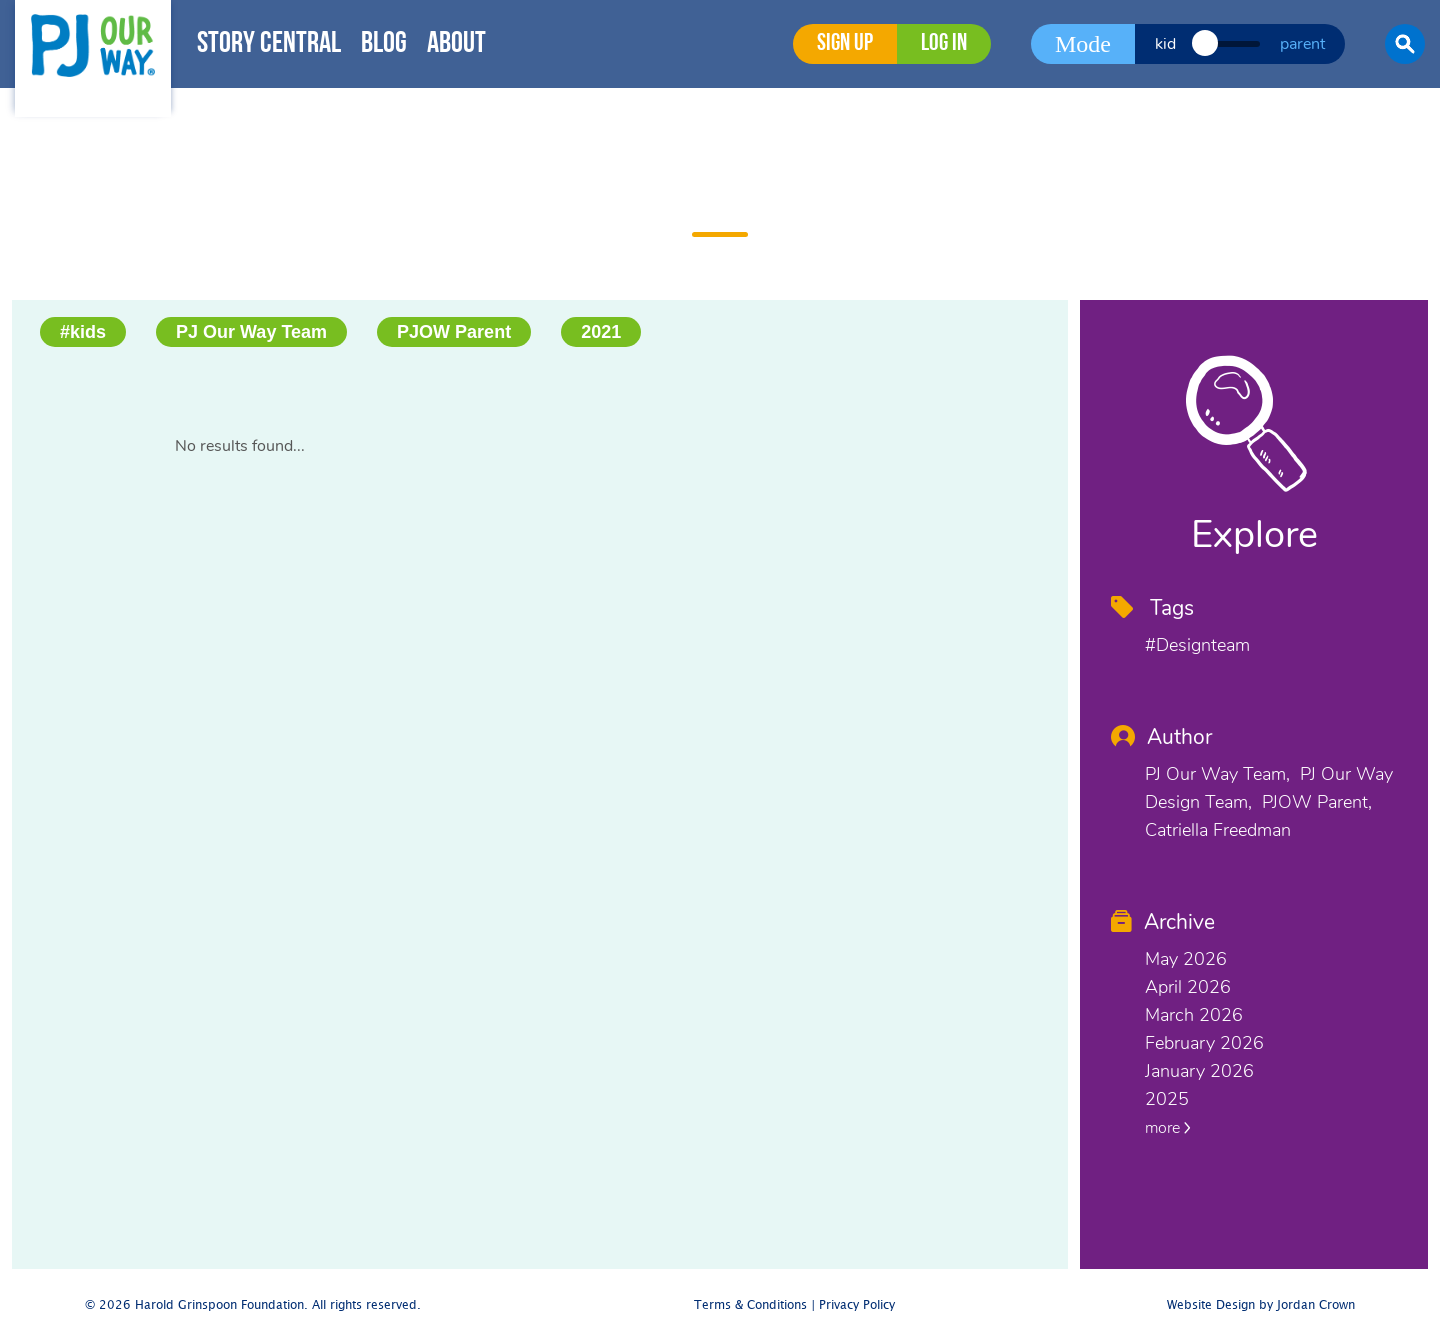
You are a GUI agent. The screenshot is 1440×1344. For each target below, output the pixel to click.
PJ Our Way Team (251, 332)
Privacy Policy (857, 1305)
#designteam (1197, 645)
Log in (944, 44)
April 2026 (1188, 987)
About (456, 44)
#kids (83, 332)
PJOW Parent (454, 332)
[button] (1405, 44)
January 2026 (1199, 1071)
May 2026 (1186, 959)
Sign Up (845, 44)
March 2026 (1194, 1015)
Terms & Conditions (750, 1305)
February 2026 (1204, 1043)
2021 (601, 332)
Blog (384, 44)
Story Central (269, 44)
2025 (1167, 1099)
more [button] (1168, 1128)
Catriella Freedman (1218, 830)
